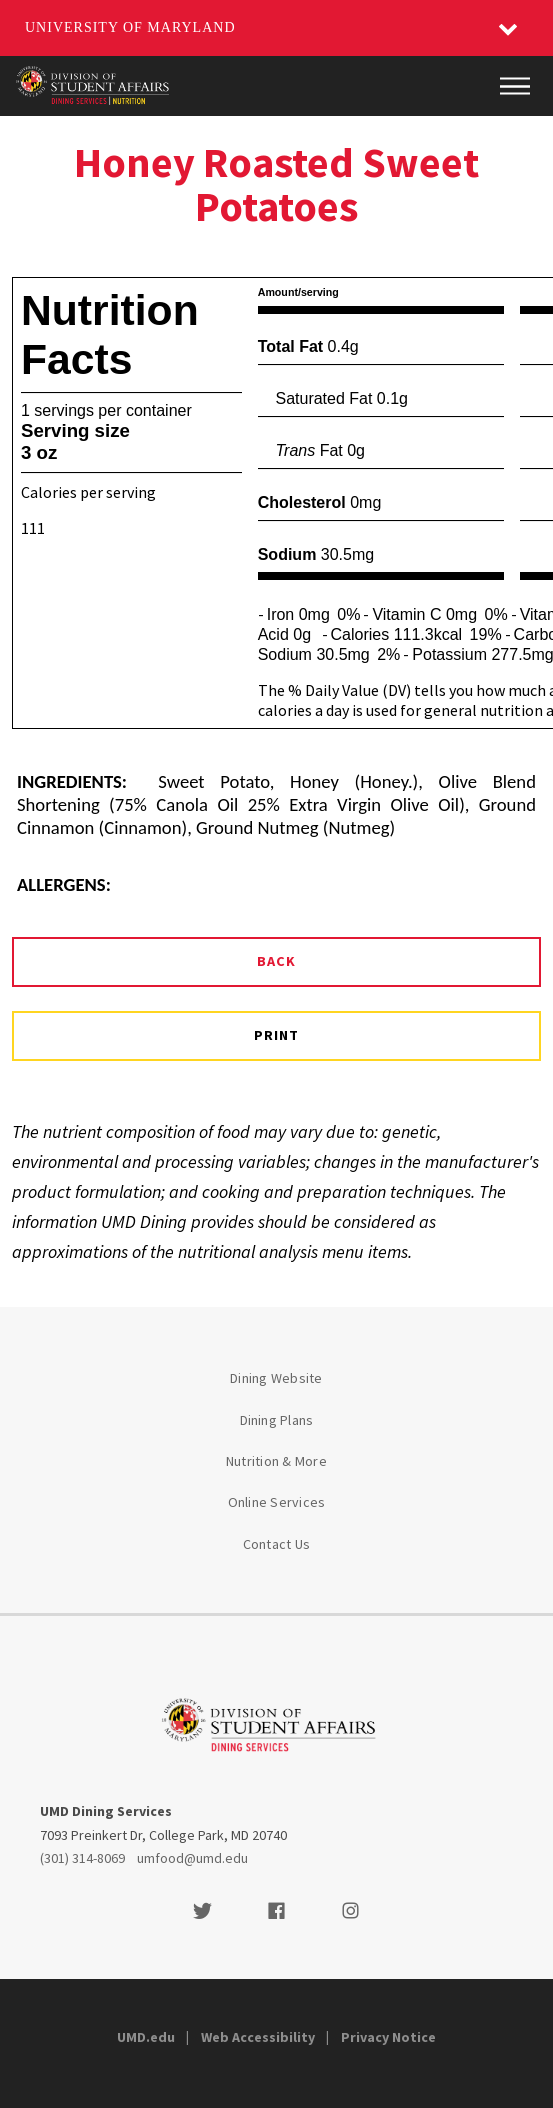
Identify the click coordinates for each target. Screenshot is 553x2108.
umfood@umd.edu (192, 1858)
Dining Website (276, 1378)
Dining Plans (277, 1420)
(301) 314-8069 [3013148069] (82, 1858)
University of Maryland (130, 27)
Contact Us (277, 1544)
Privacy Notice (388, 2037)
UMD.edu (146, 2037)
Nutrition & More (276, 1461)
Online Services (277, 1502)
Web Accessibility (258, 2037)
